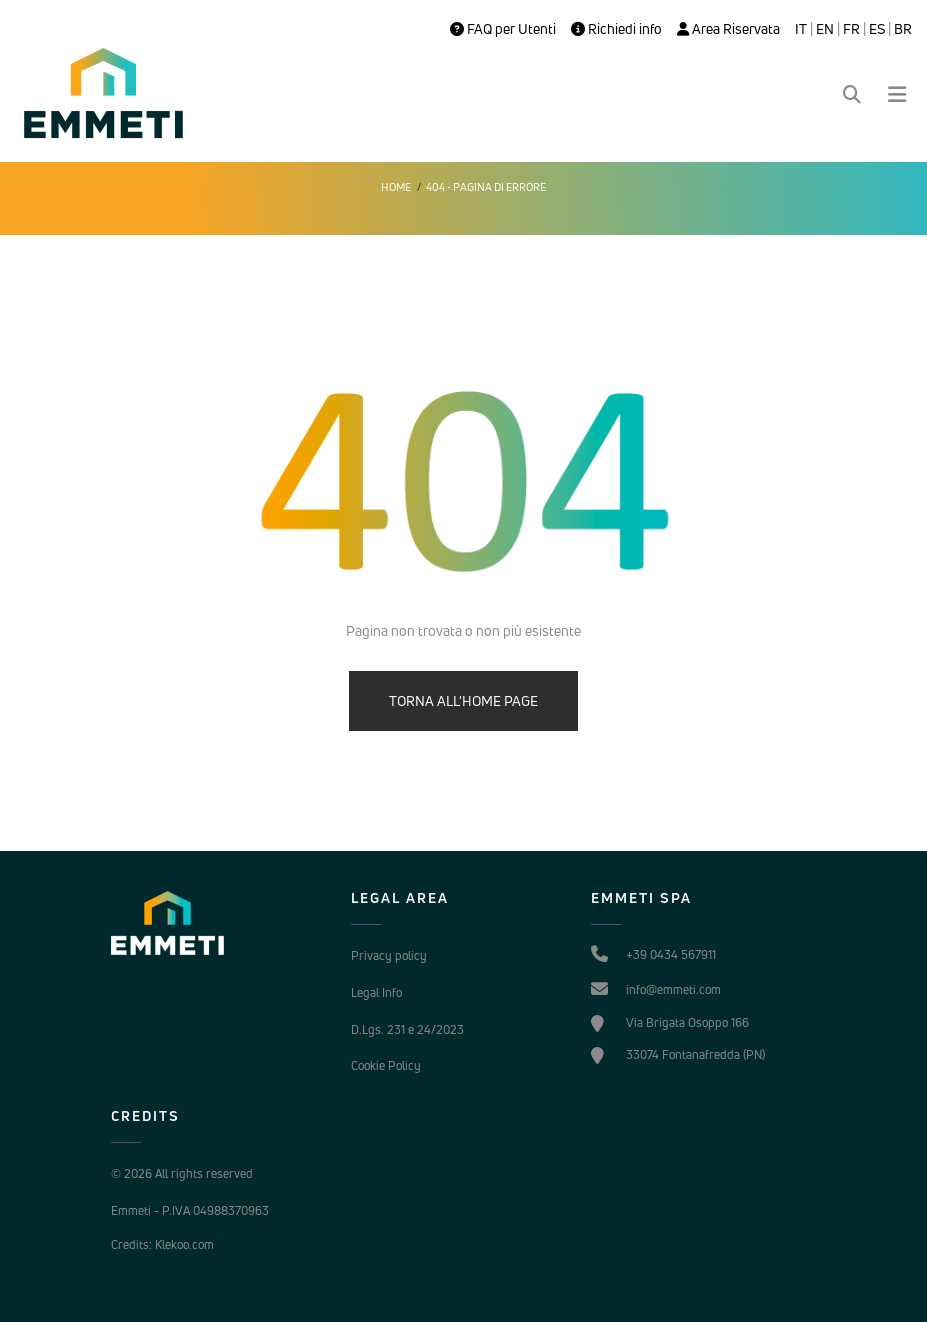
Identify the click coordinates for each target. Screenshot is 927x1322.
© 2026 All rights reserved (182, 1173)
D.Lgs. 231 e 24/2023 (407, 1029)
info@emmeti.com (673, 989)
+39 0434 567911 (671, 954)
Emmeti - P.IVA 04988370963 (190, 1210)
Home (396, 187)
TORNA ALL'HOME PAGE (463, 700)
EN (825, 29)
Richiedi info (616, 29)
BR (903, 29)
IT (801, 29)
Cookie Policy (386, 1065)
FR (851, 29)
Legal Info (376, 992)
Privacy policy (389, 955)
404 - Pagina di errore (486, 187)
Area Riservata (728, 29)
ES (877, 29)
